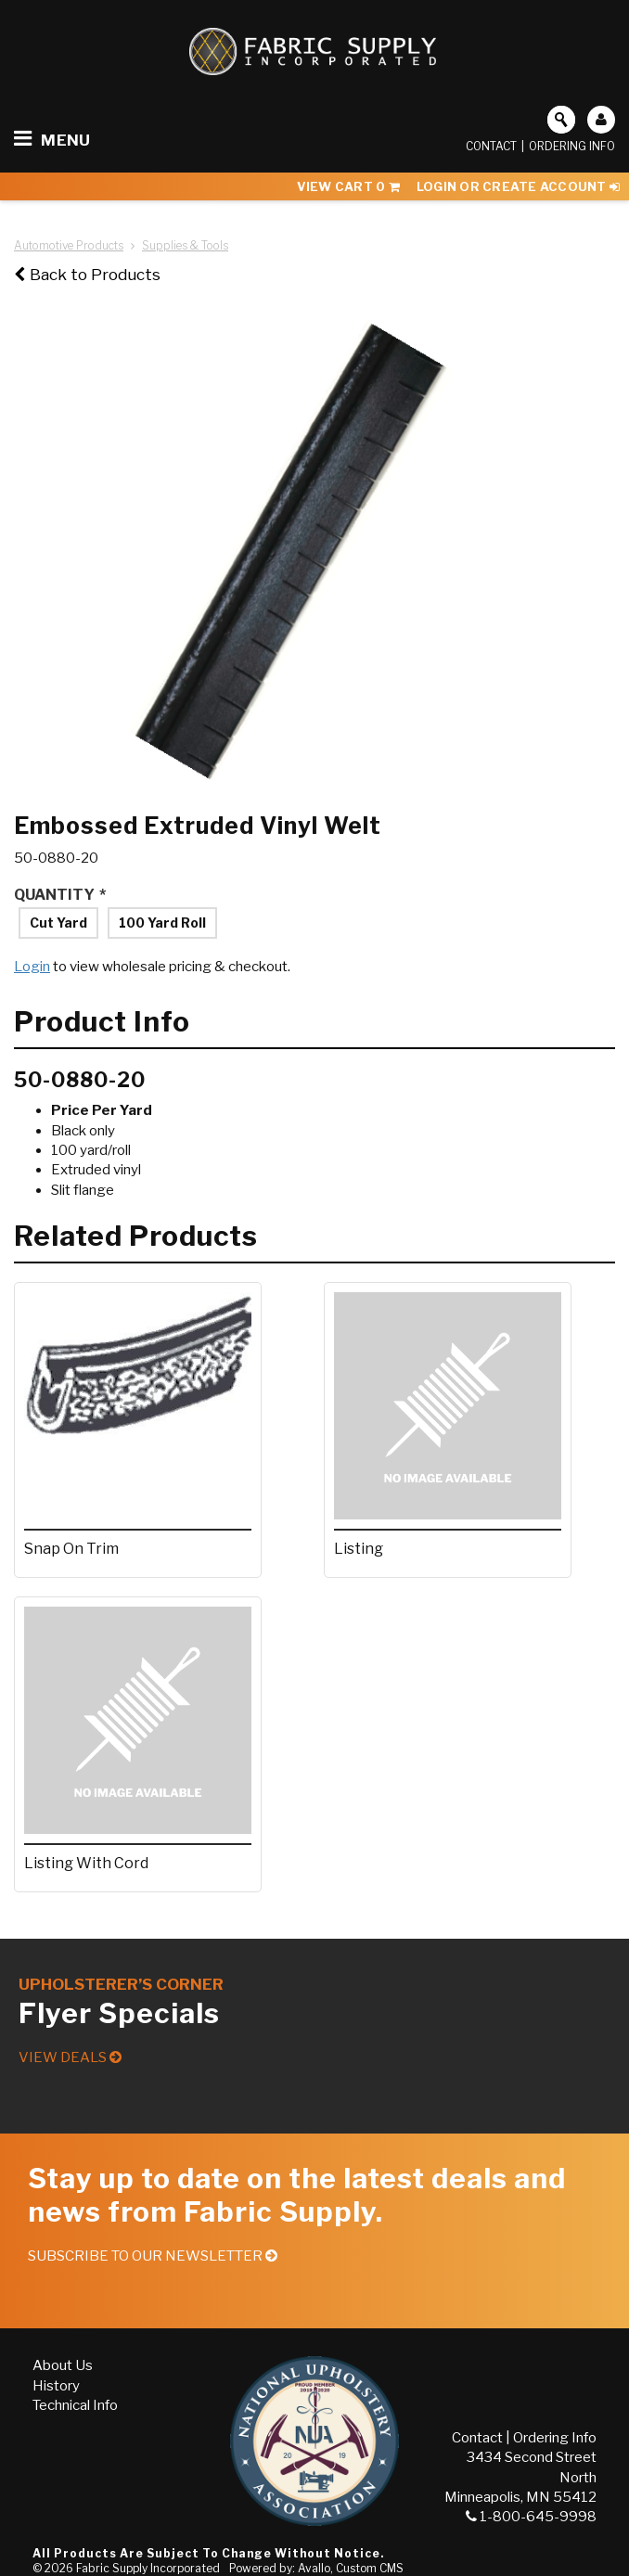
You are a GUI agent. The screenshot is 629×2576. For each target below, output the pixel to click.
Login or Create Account (518, 186)
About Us (62, 2365)
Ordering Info (572, 146)
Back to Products (87, 274)
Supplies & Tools (185, 245)
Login (32, 966)
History (56, 2385)
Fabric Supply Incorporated (148, 2568)
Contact (491, 146)
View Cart (348, 186)
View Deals (70, 2057)
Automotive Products (68, 245)
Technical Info (75, 2405)
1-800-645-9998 (531, 2516)
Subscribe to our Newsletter (152, 2256)
